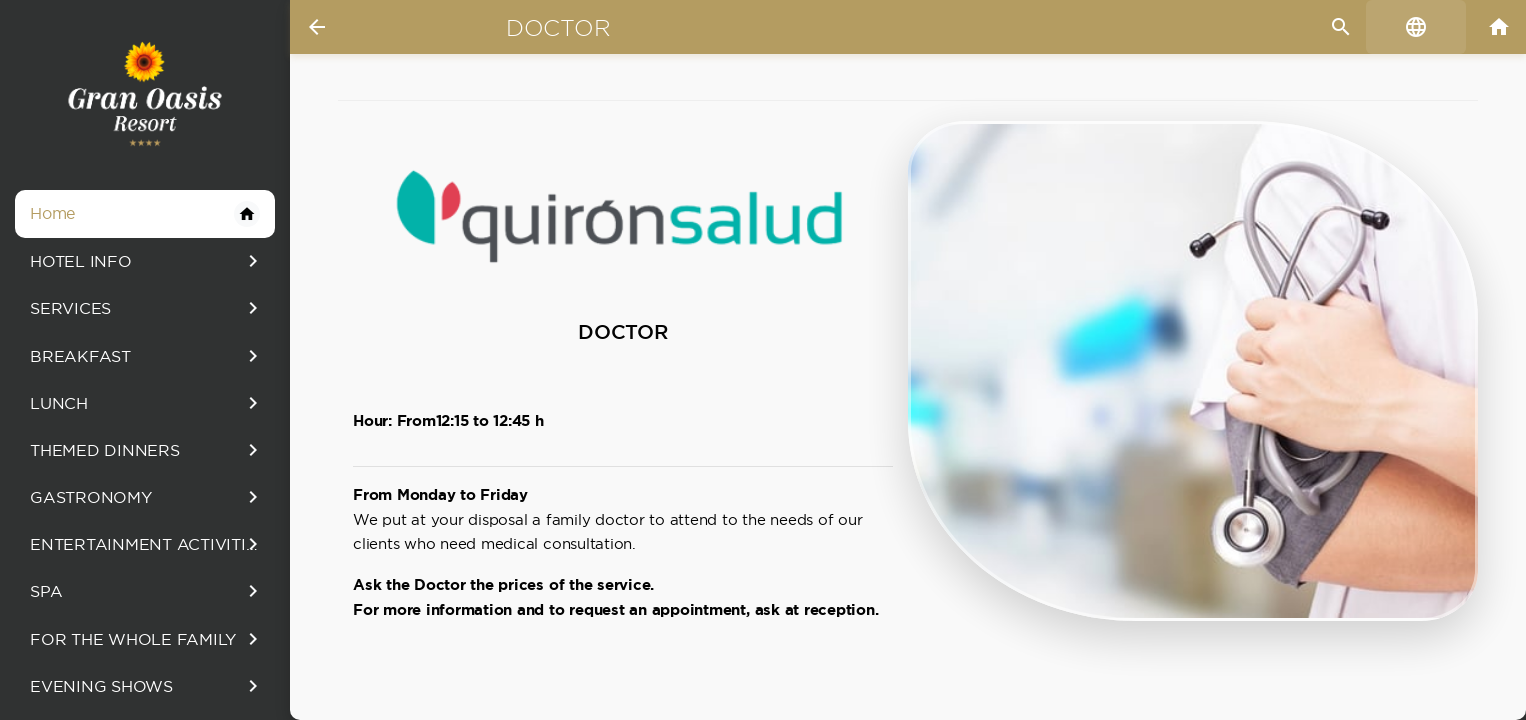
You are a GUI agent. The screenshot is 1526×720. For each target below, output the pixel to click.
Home (145, 214)
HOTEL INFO (147, 261)
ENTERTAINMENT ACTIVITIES (148, 544)
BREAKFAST (147, 356)
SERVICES (147, 308)
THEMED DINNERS (147, 450)
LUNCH (147, 403)
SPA (147, 591)
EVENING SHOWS (147, 686)
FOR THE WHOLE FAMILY (147, 639)
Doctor (558, 28)
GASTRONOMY (147, 497)
